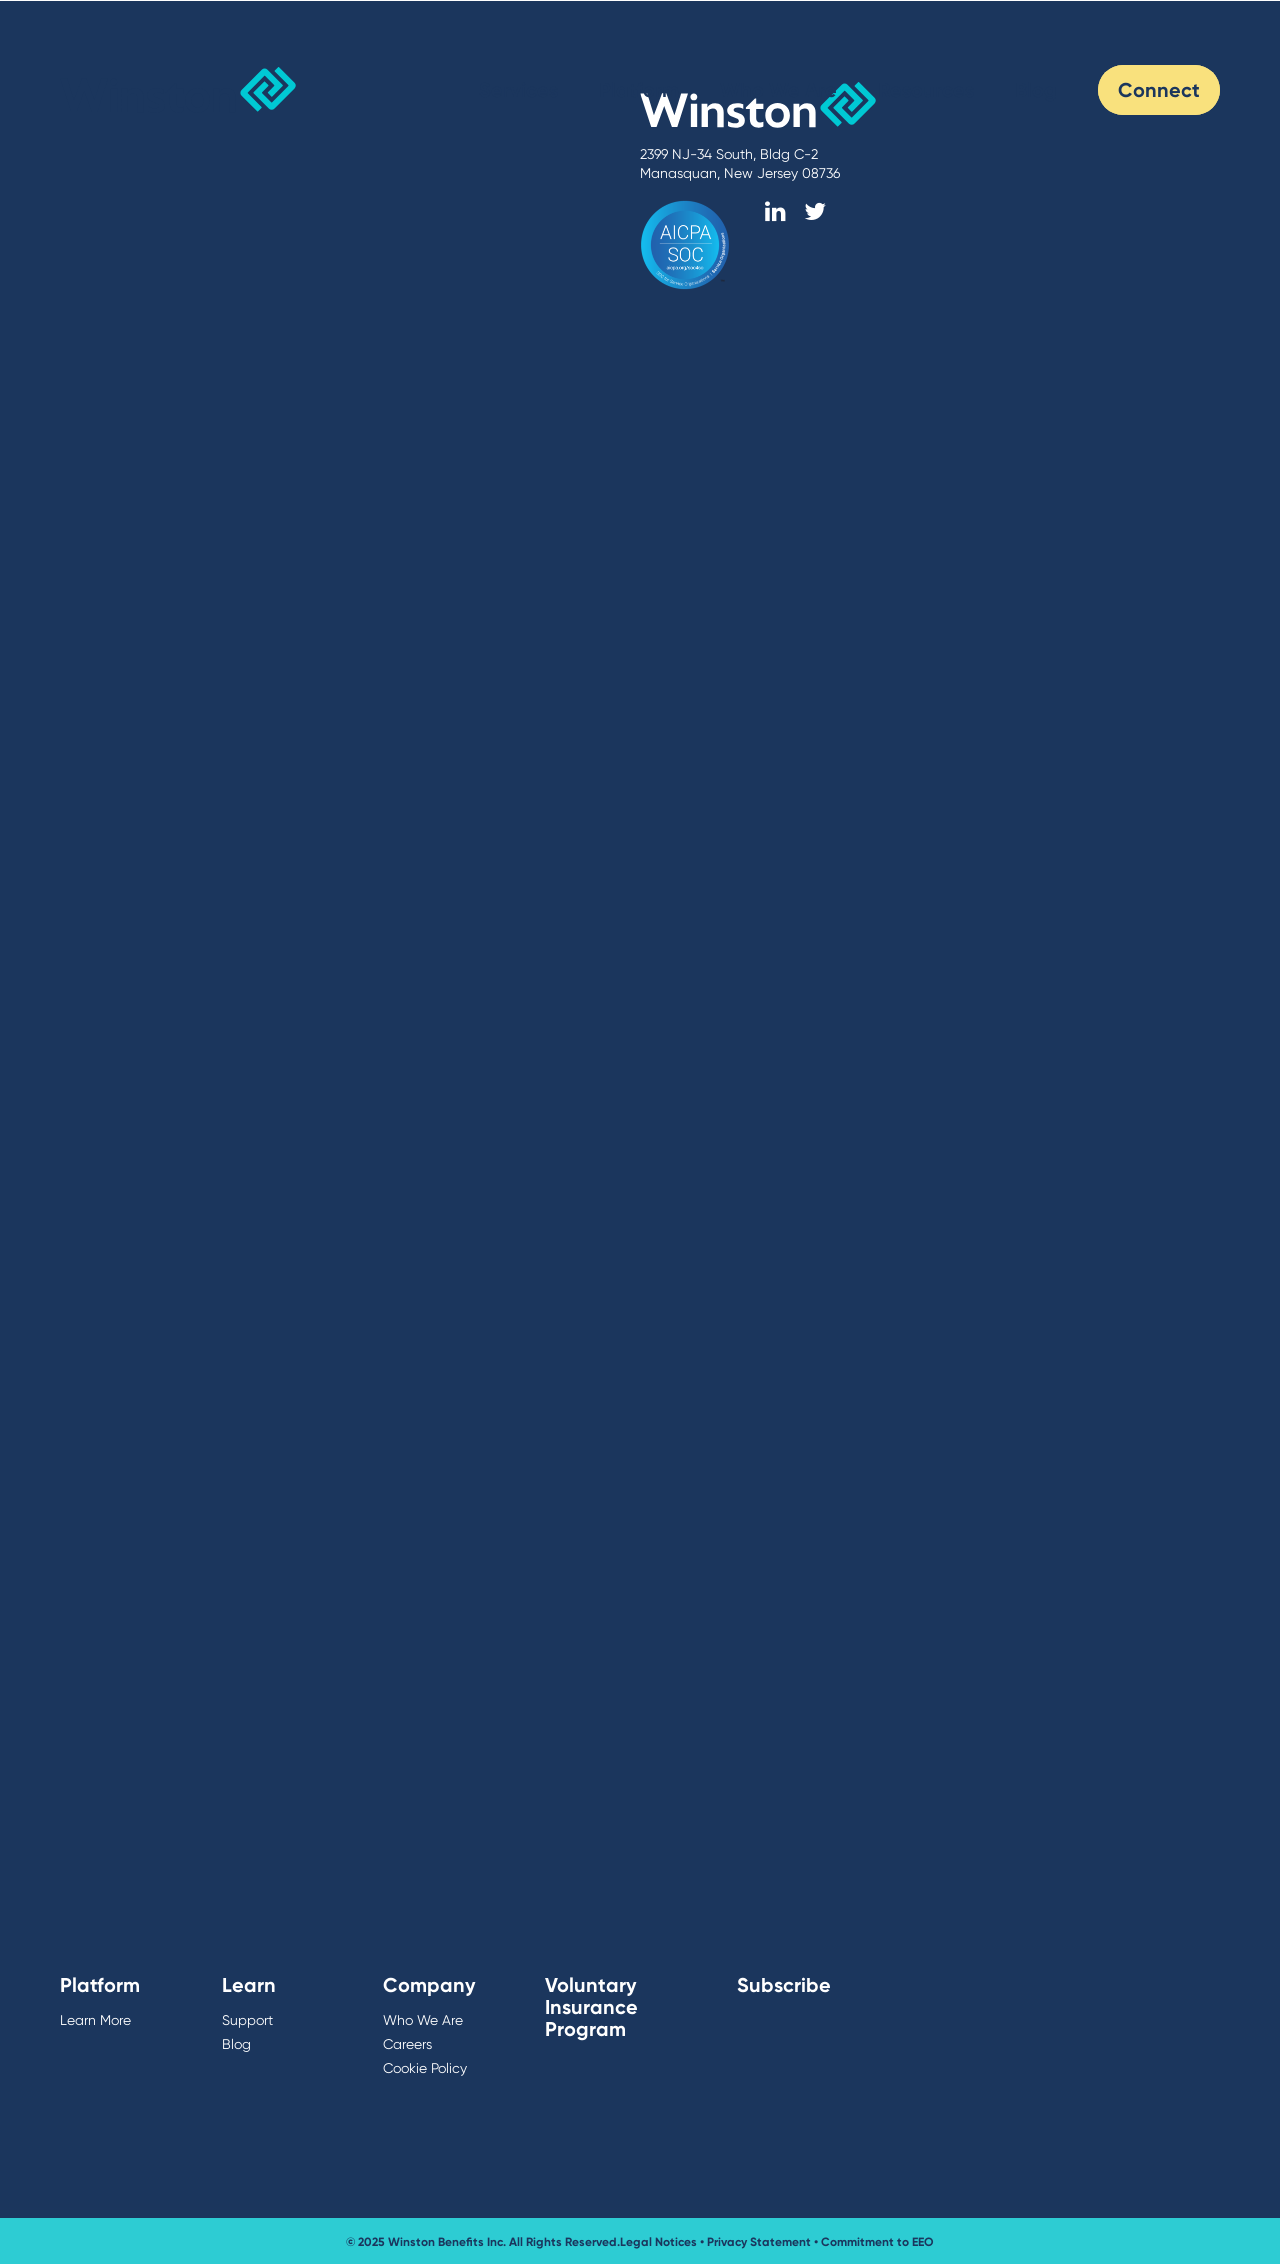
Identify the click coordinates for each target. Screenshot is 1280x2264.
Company (429, 1985)
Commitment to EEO (877, 2241)
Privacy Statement (759, 2241)
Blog (1036, 89)
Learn (249, 1985)
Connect (1159, 89)
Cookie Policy (425, 2068)
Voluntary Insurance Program (591, 2007)
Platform (639, 89)
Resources (926, 89)
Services (518, 89)
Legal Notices (658, 2241)
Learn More (95, 2020)
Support (247, 2020)
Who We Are (778, 89)
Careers (407, 2044)
